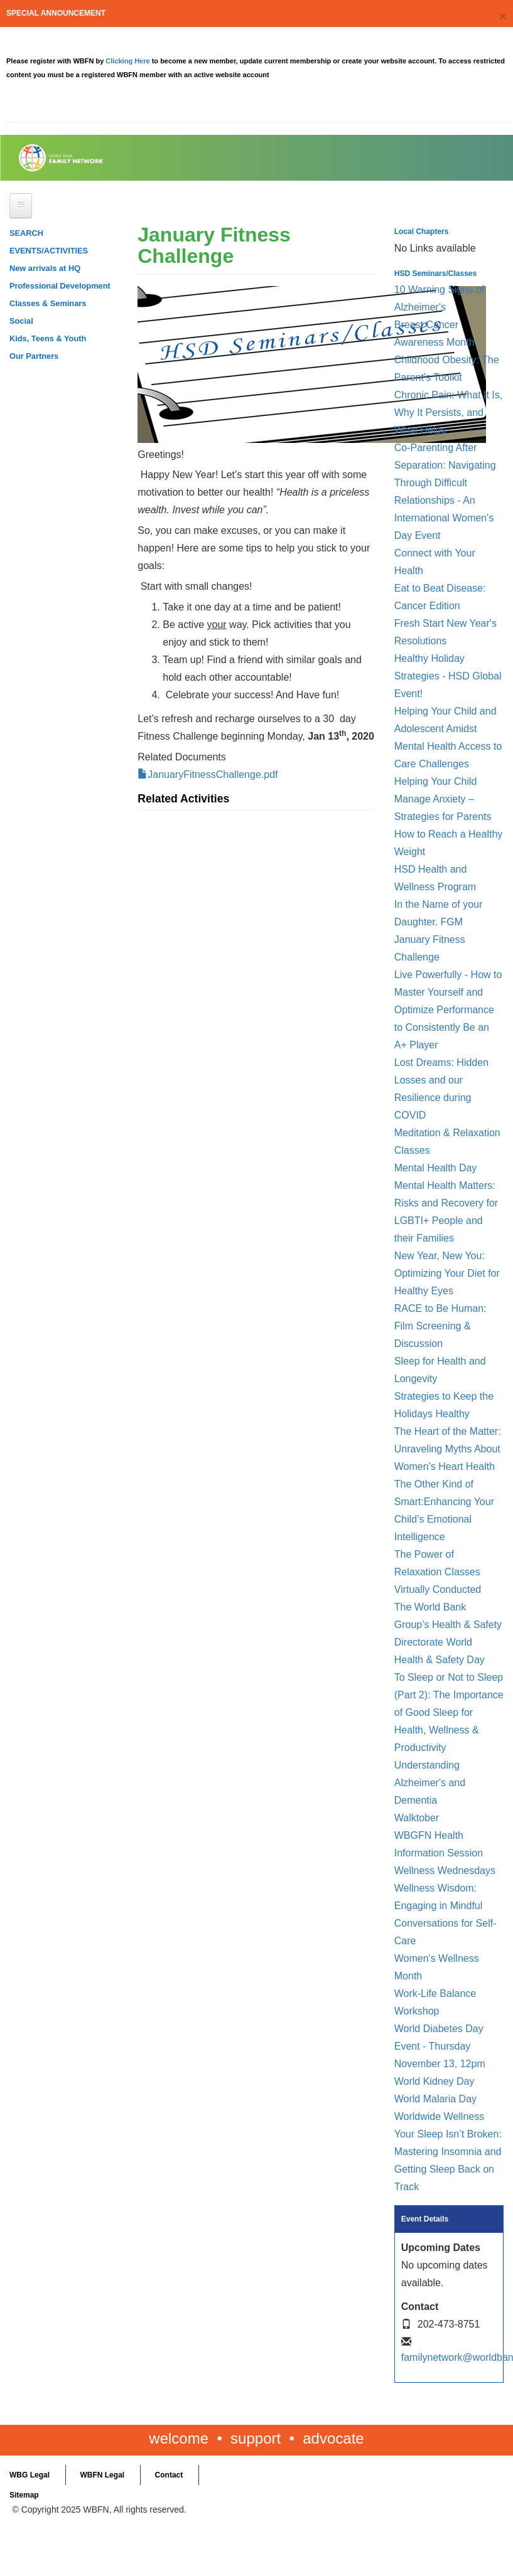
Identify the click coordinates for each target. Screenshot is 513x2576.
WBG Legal (29, 2475)
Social (21, 321)
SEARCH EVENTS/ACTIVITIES (48, 241)
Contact (169, 2475)
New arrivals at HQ (44, 268)
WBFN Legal (102, 2475)
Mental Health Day (435, 1168)
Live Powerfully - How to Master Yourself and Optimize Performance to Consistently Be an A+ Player (448, 1009)
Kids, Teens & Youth (47, 338)
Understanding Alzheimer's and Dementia (429, 1783)
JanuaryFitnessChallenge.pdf (213, 774)
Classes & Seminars (47, 303)
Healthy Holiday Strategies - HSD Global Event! (448, 676)
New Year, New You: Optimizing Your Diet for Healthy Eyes (447, 1273)
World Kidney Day (434, 2081)
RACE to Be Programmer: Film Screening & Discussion (440, 1326)
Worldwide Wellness (439, 2116)
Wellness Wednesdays (444, 1870)
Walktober (416, 1817)
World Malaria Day (435, 2099)
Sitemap (24, 2495)
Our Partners (33, 356)
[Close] (503, 16)
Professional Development (60, 285)
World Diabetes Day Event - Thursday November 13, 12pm (439, 2046)
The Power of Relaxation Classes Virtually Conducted (437, 1572)
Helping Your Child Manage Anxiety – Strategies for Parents (443, 799)
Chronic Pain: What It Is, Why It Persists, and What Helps (448, 412)
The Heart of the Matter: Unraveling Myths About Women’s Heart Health (447, 1449)
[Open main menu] (20, 205)
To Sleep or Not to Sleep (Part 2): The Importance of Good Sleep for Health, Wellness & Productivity (449, 1712)
